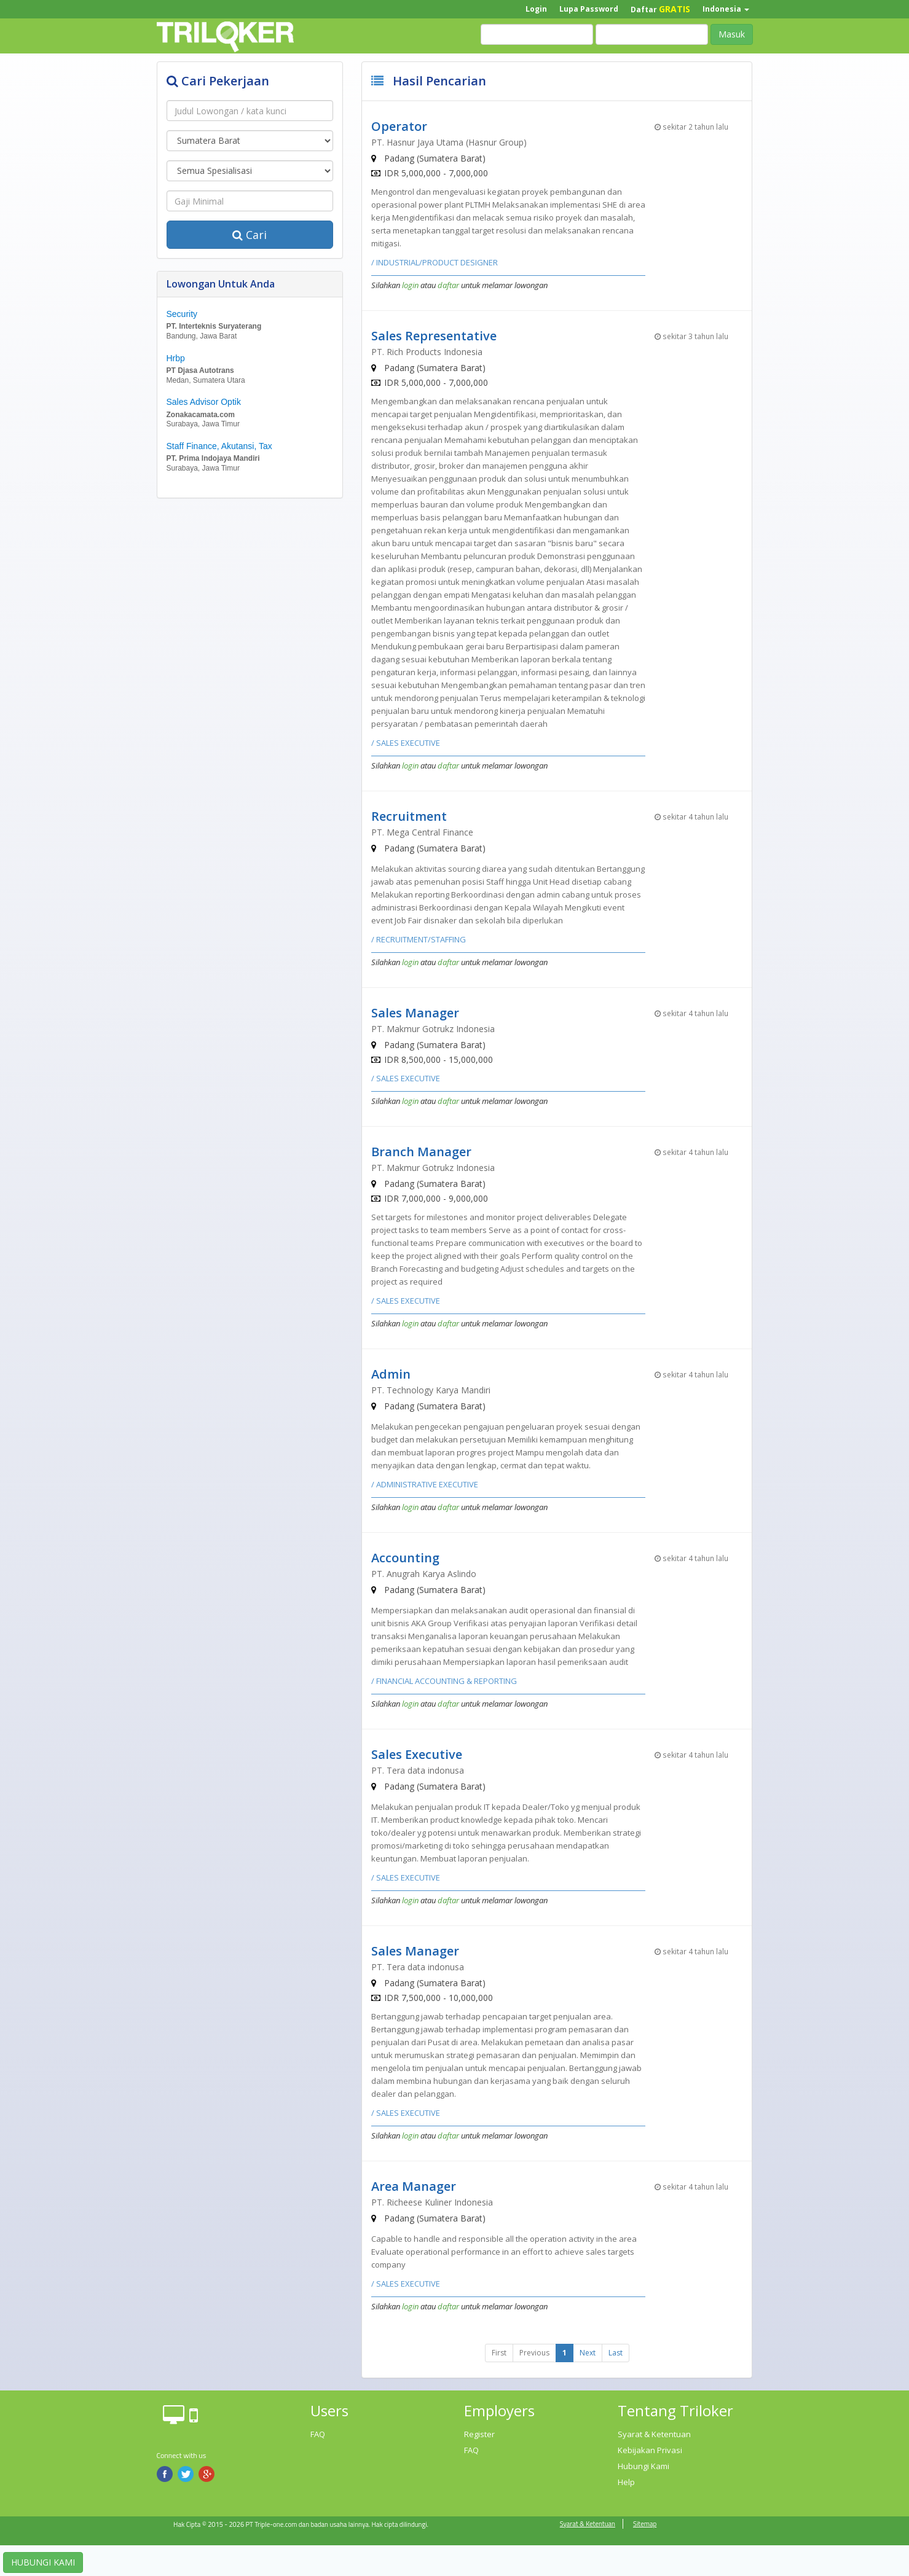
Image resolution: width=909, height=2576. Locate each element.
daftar (448, 285)
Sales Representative (434, 335)
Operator (399, 126)
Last (615, 2352)
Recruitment (409, 816)
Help (626, 2482)
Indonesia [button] (725, 9)
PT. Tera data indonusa (417, 1770)
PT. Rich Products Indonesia (426, 352)
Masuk (731, 34)
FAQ (317, 2434)
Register (479, 2434)
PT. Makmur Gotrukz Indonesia (433, 1029)
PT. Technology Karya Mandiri (430, 1390)
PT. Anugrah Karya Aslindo (423, 1574)
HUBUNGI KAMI (43, 2562)
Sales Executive (416, 1754)
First (499, 2352)
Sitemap (644, 2524)
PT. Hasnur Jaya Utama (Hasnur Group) (449, 142)
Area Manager (413, 2186)
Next (588, 2352)
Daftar (660, 9)
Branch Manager (421, 1151)
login (410, 285)
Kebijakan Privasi (650, 2450)
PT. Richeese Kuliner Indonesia (432, 2202)
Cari (249, 234)
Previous (534, 2352)
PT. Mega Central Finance (422, 832)
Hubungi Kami (643, 2466)
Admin (391, 1374)
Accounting (405, 1557)
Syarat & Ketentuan (654, 2434)
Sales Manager (415, 1012)
